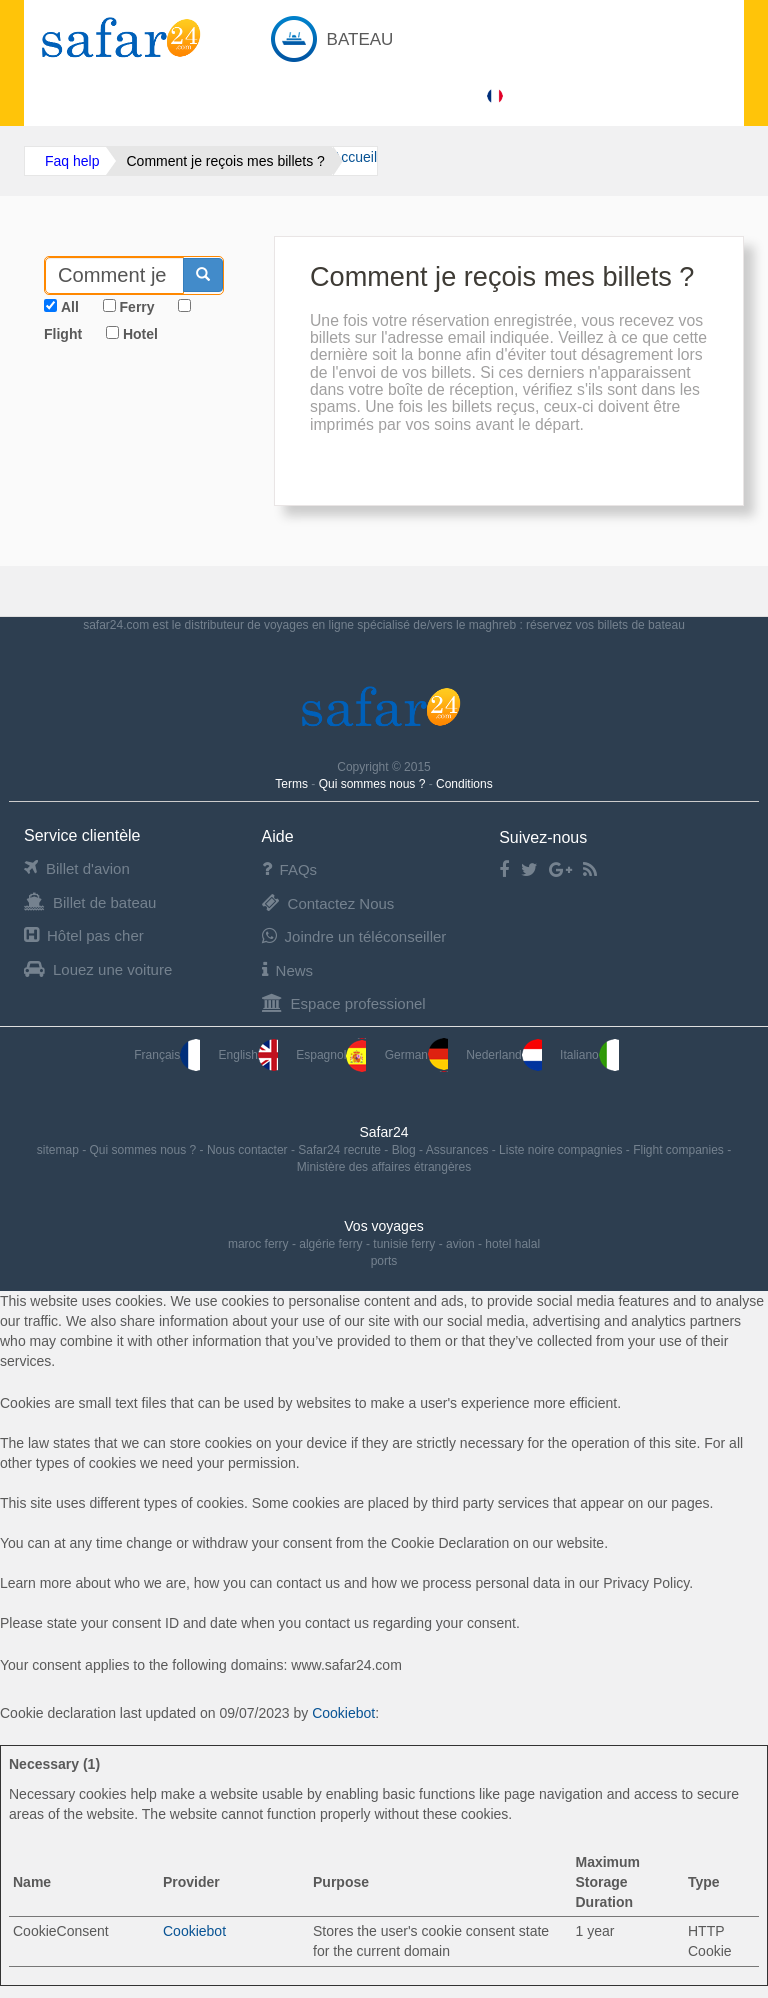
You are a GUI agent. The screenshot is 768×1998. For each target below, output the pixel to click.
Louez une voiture (98, 969)
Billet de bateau (90, 902)
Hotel (140, 334)
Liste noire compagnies (562, 1150)
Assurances (459, 1150)
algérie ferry (330, 1244)
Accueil (354, 157)
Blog (405, 1150)
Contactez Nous (328, 903)
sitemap (59, 1150)
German (416, 1055)
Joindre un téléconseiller (354, 936)
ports (384, 1261)
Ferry (137, 307)
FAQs (290, 869)
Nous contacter (249, 1150)
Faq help (72, 161)
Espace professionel (344, 1003)
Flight (63, 334)
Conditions (464, 784)
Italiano (589, 1055)
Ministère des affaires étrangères (384, 1167)
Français (167, 1055)
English (248, 1055)
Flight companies (680, 1150)
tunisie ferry (404, 1244)
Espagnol (331, 1055)
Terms (293, 784)
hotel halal (512, 1244)
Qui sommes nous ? (374, 784)
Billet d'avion (77, 868)
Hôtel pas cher (84, 935)
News (288, 970)
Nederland (503, 1055)
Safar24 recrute (341, 1150)
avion (460, 1244)
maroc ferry (258, 1244)
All (70, 307)
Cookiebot (343, 1713)
